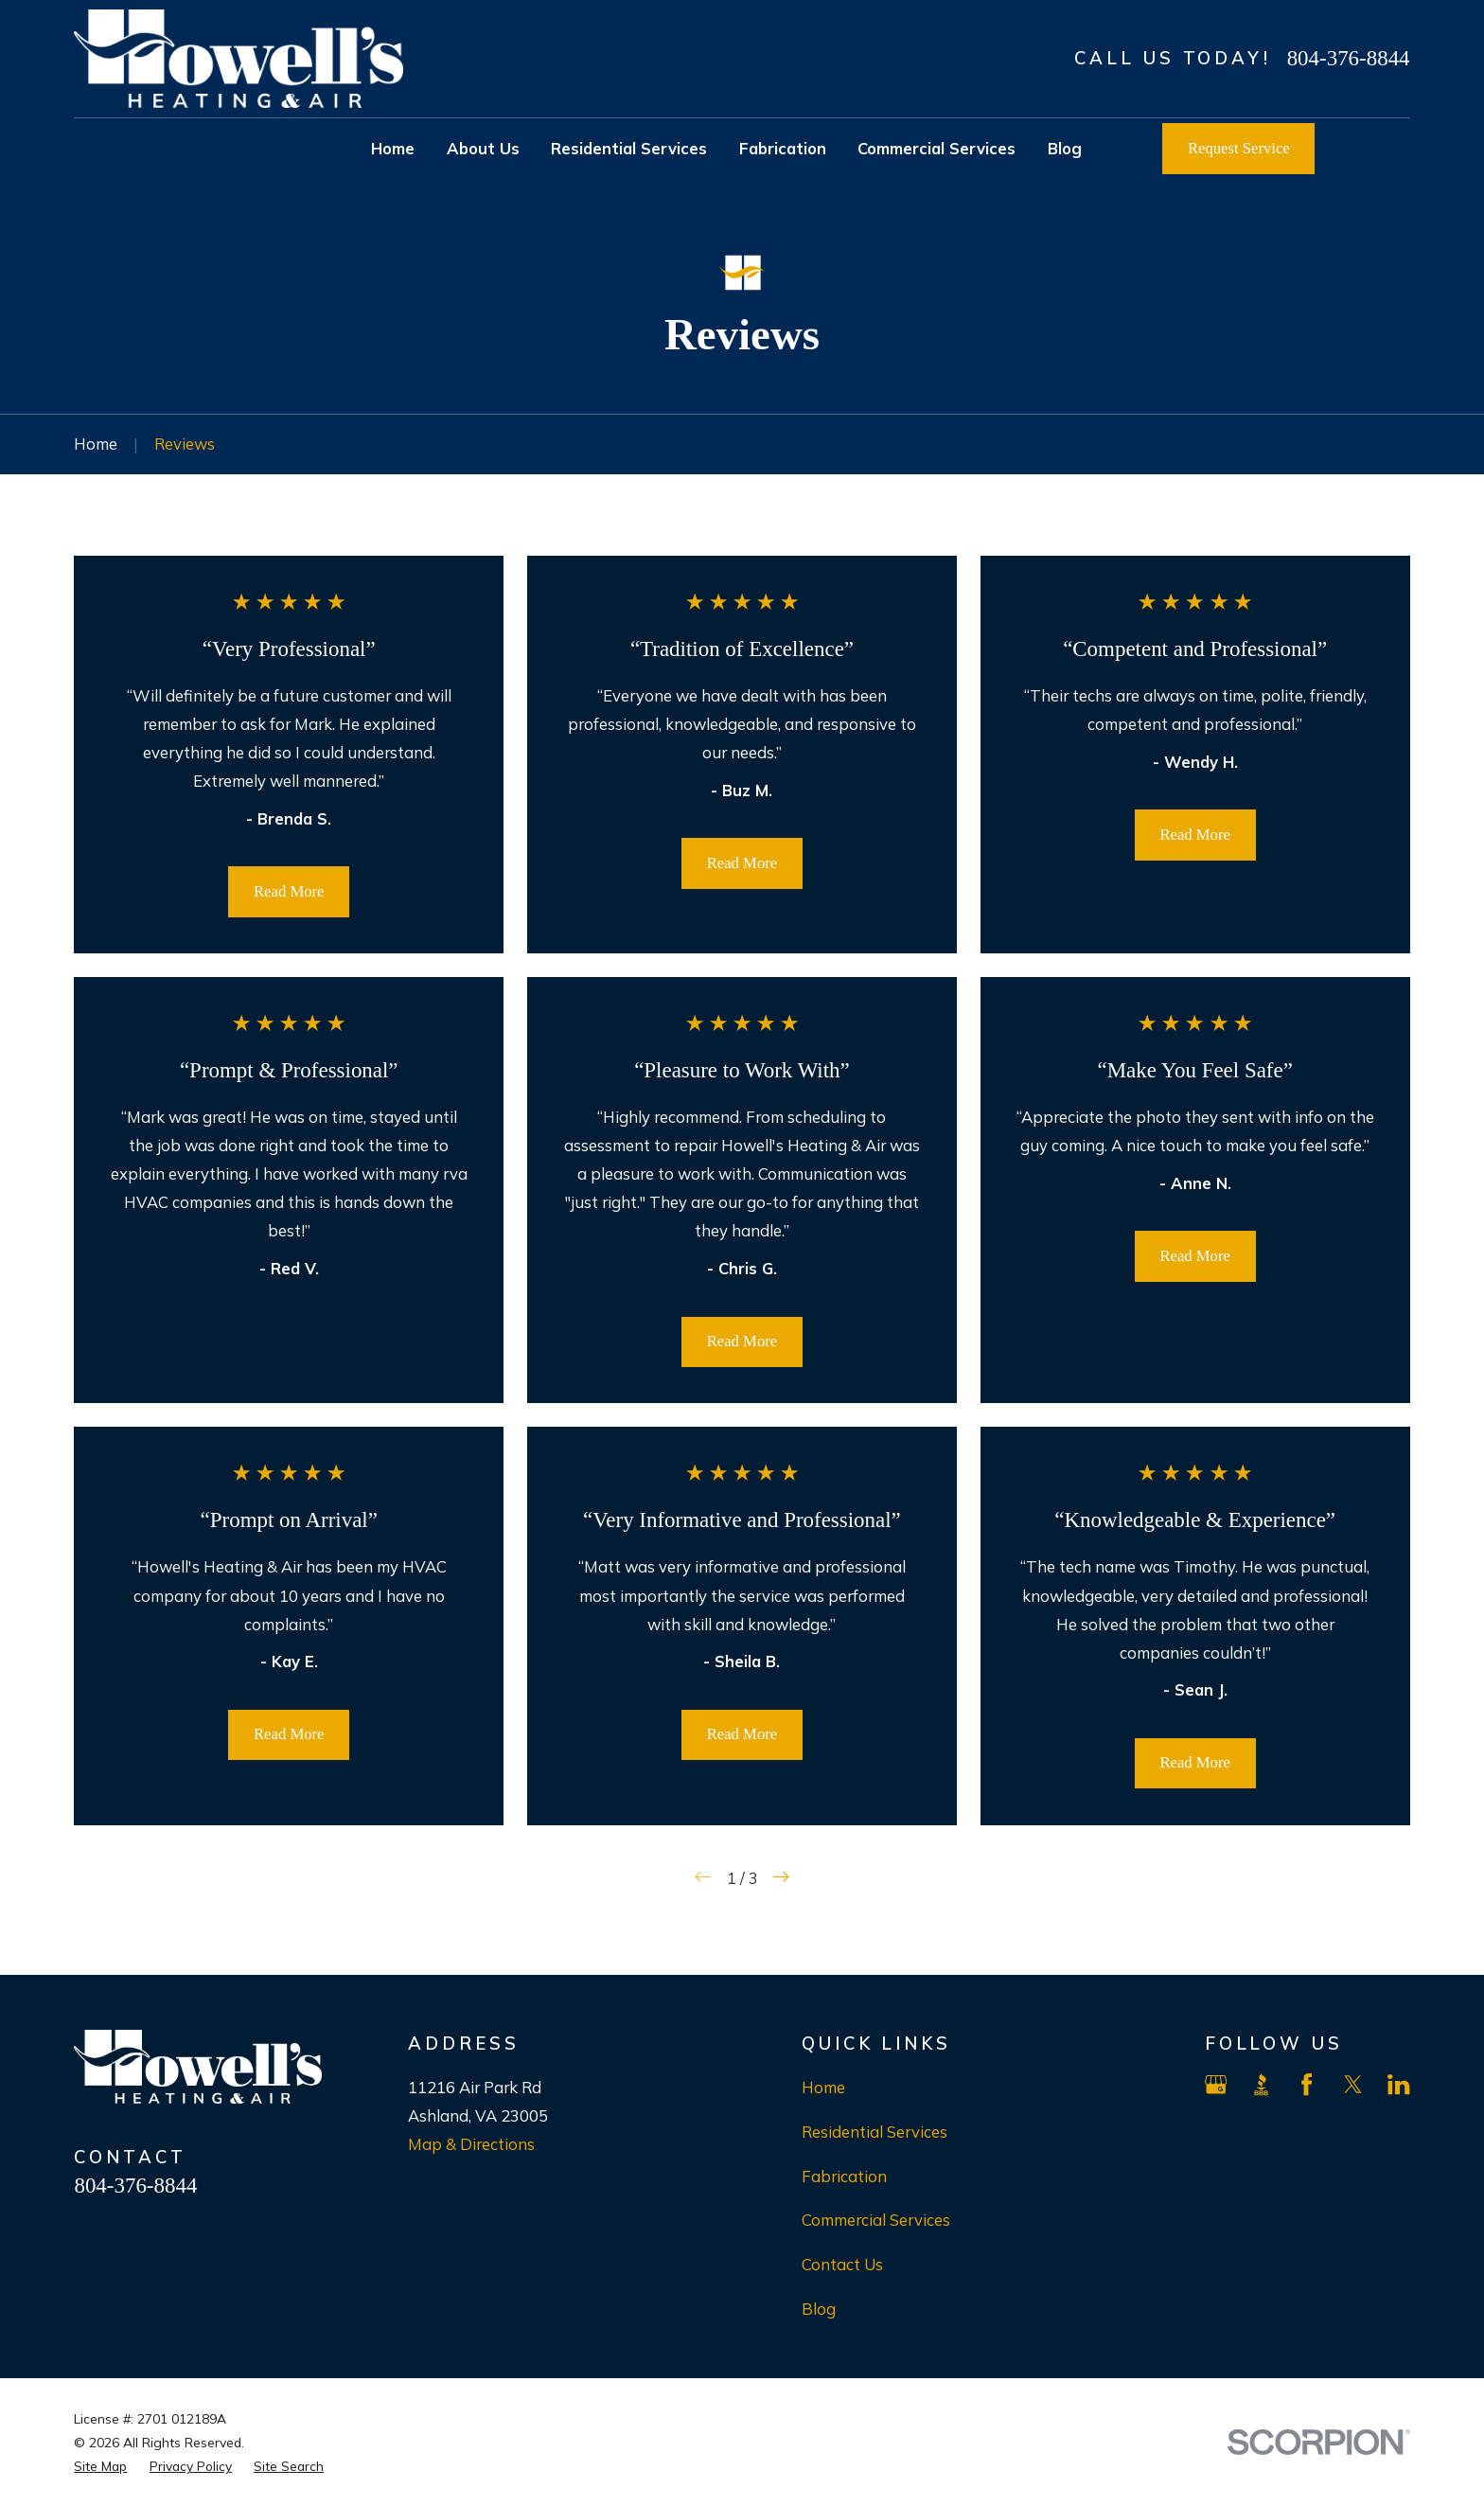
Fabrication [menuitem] (782, 148)
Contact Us (842, 2264)
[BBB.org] (1261, 2084)
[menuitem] (100, 2466)
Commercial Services (876, 2220)
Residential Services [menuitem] (629, 148)
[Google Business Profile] (1216, 2084)
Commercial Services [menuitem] (936, 148)
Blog (819, 2309)
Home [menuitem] (393, 148)
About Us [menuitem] (483, 148)
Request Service (1239, 148)
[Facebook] (1306, 2084)
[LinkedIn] (1398, 2084)
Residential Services (874, 2132)
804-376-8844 (1348, 58)
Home (823, 2087)
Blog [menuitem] (1065, 148)
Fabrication (844, 2176)
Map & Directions (471, 2144)
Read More (289, 891)
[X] (1353, 2084)
